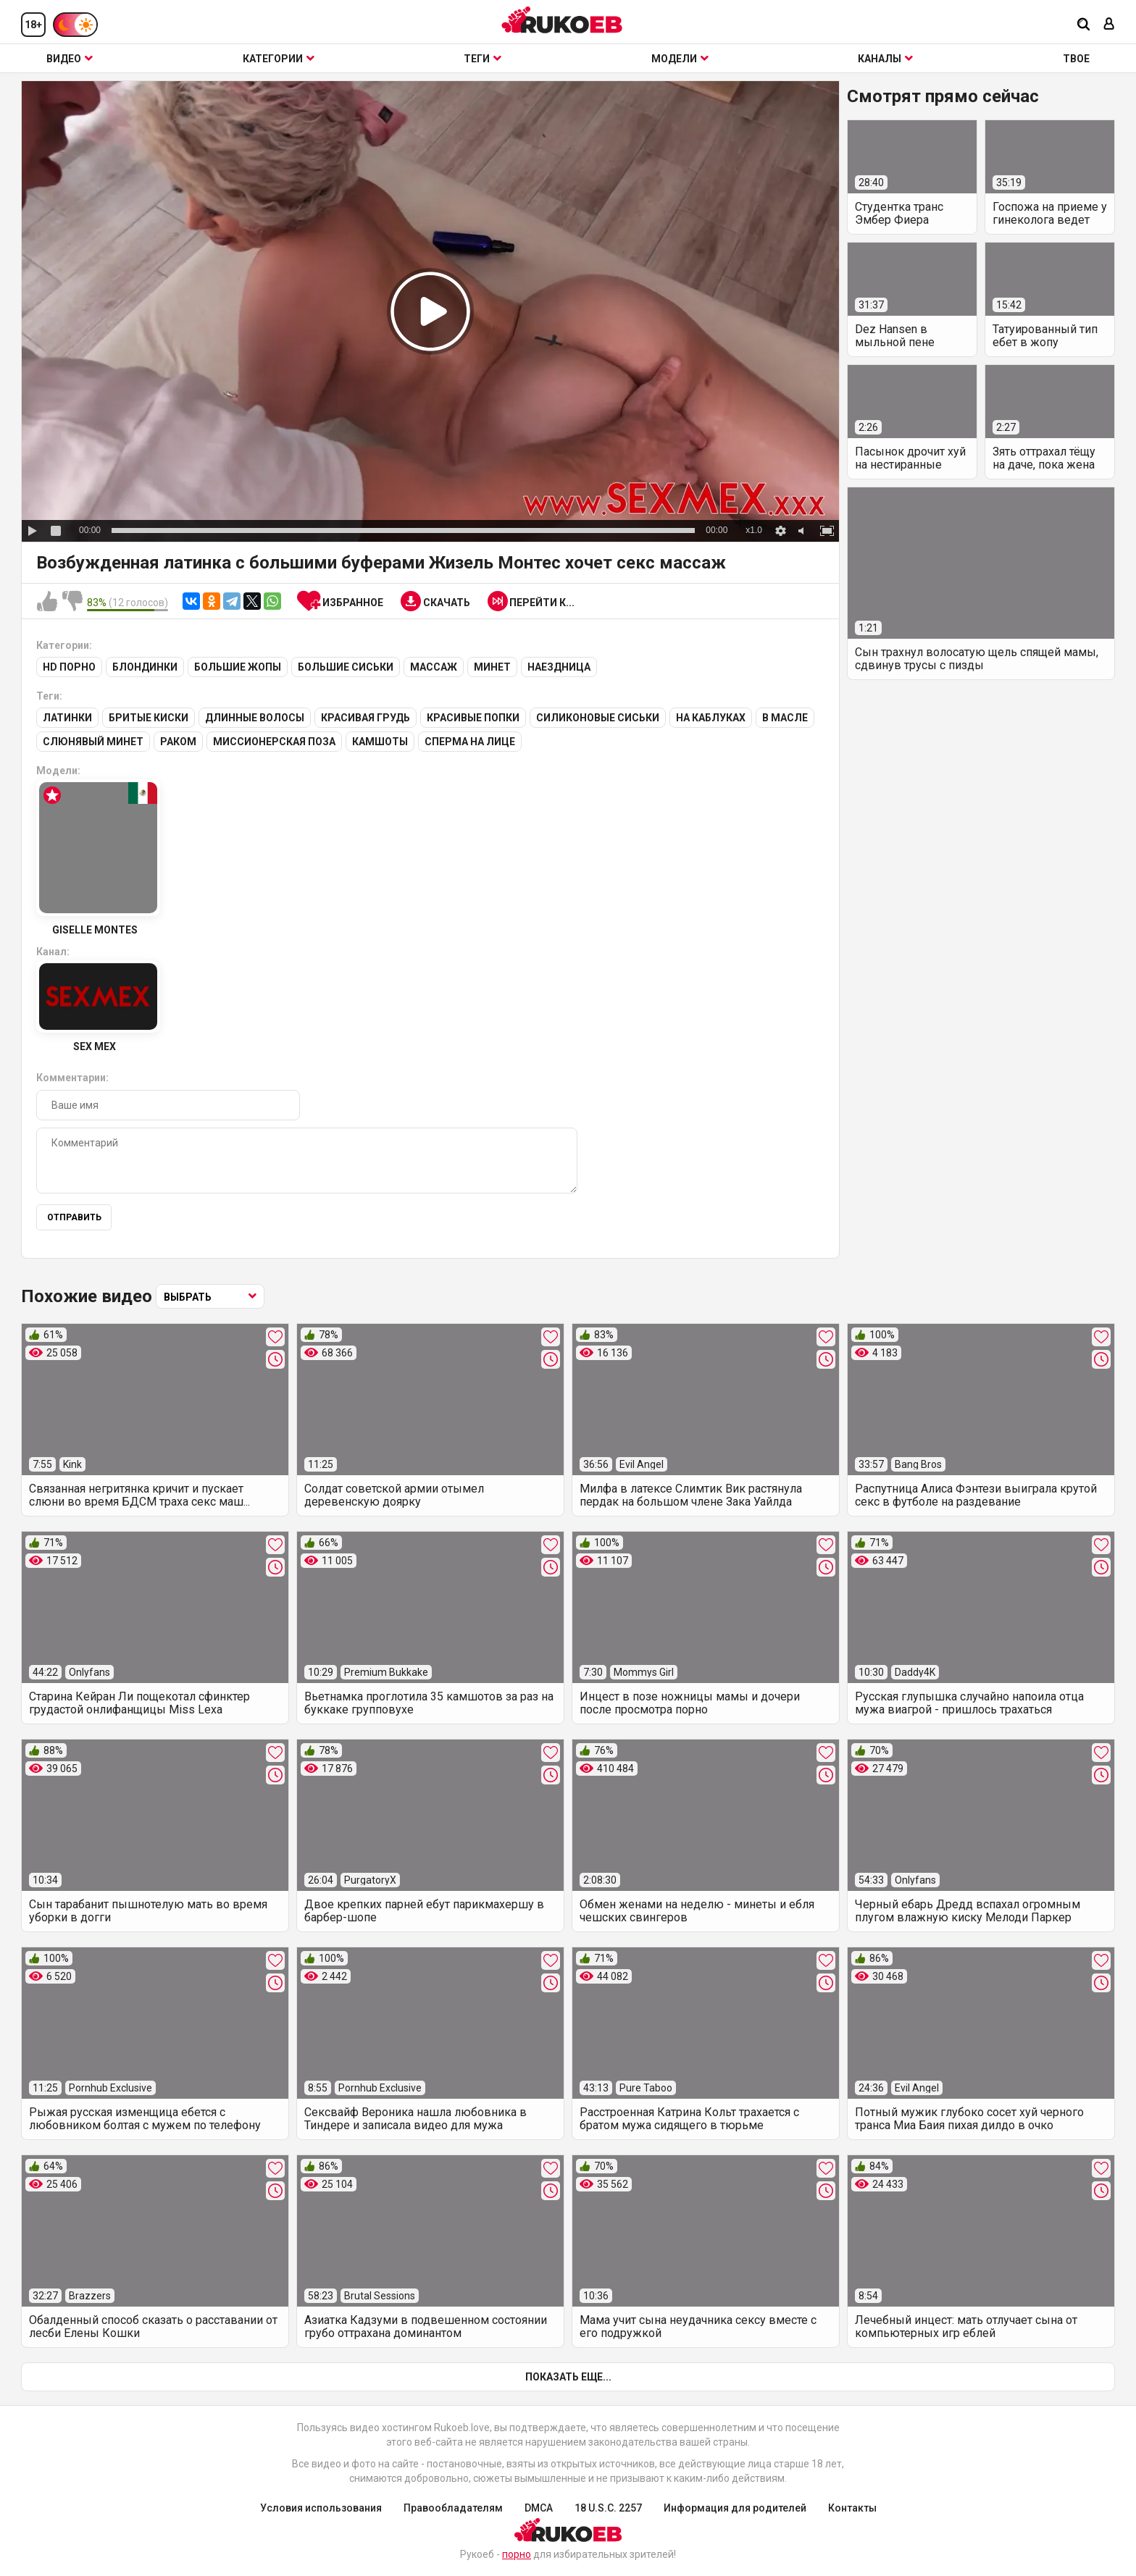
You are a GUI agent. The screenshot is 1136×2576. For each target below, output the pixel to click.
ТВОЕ (1076, 58)
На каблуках (711, 717)
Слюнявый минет (93, 741)
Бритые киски (148, 717)
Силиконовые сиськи (597, 717)
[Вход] (1109, 25)
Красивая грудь (365, 717)
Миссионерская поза (274, 741)
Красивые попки (473, 717)
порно (516, 2554)
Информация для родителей (735, 2508)
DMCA (539, 2508)
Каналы (885, 58)
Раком (178, 741)
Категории (278, 58)
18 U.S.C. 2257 (608, 2508)
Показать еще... (568, 2377)
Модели (680, 58)
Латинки (67, 717)
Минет (492, 667)
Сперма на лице (470, 741)
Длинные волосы (254, 717)
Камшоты (380, 741)
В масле (785, 717)
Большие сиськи (345, 667)
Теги (482, 58)
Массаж (433, 667)
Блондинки (145, 667)
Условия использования (321, 2508)
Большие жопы (237, 667)
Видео (69, 58)
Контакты (852, 2508)
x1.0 (754, 530)
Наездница (558, 667)
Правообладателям (453, 2508)
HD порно (69, 667)
